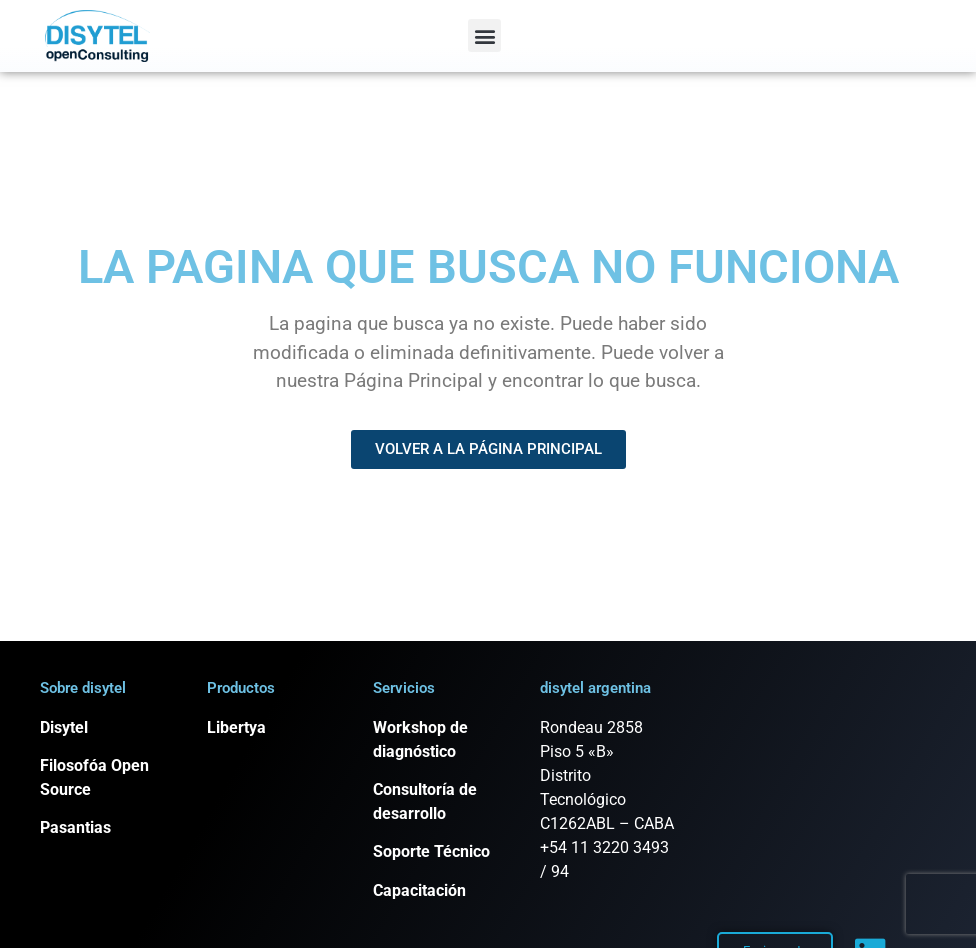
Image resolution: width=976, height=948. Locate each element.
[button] (484, 35)
